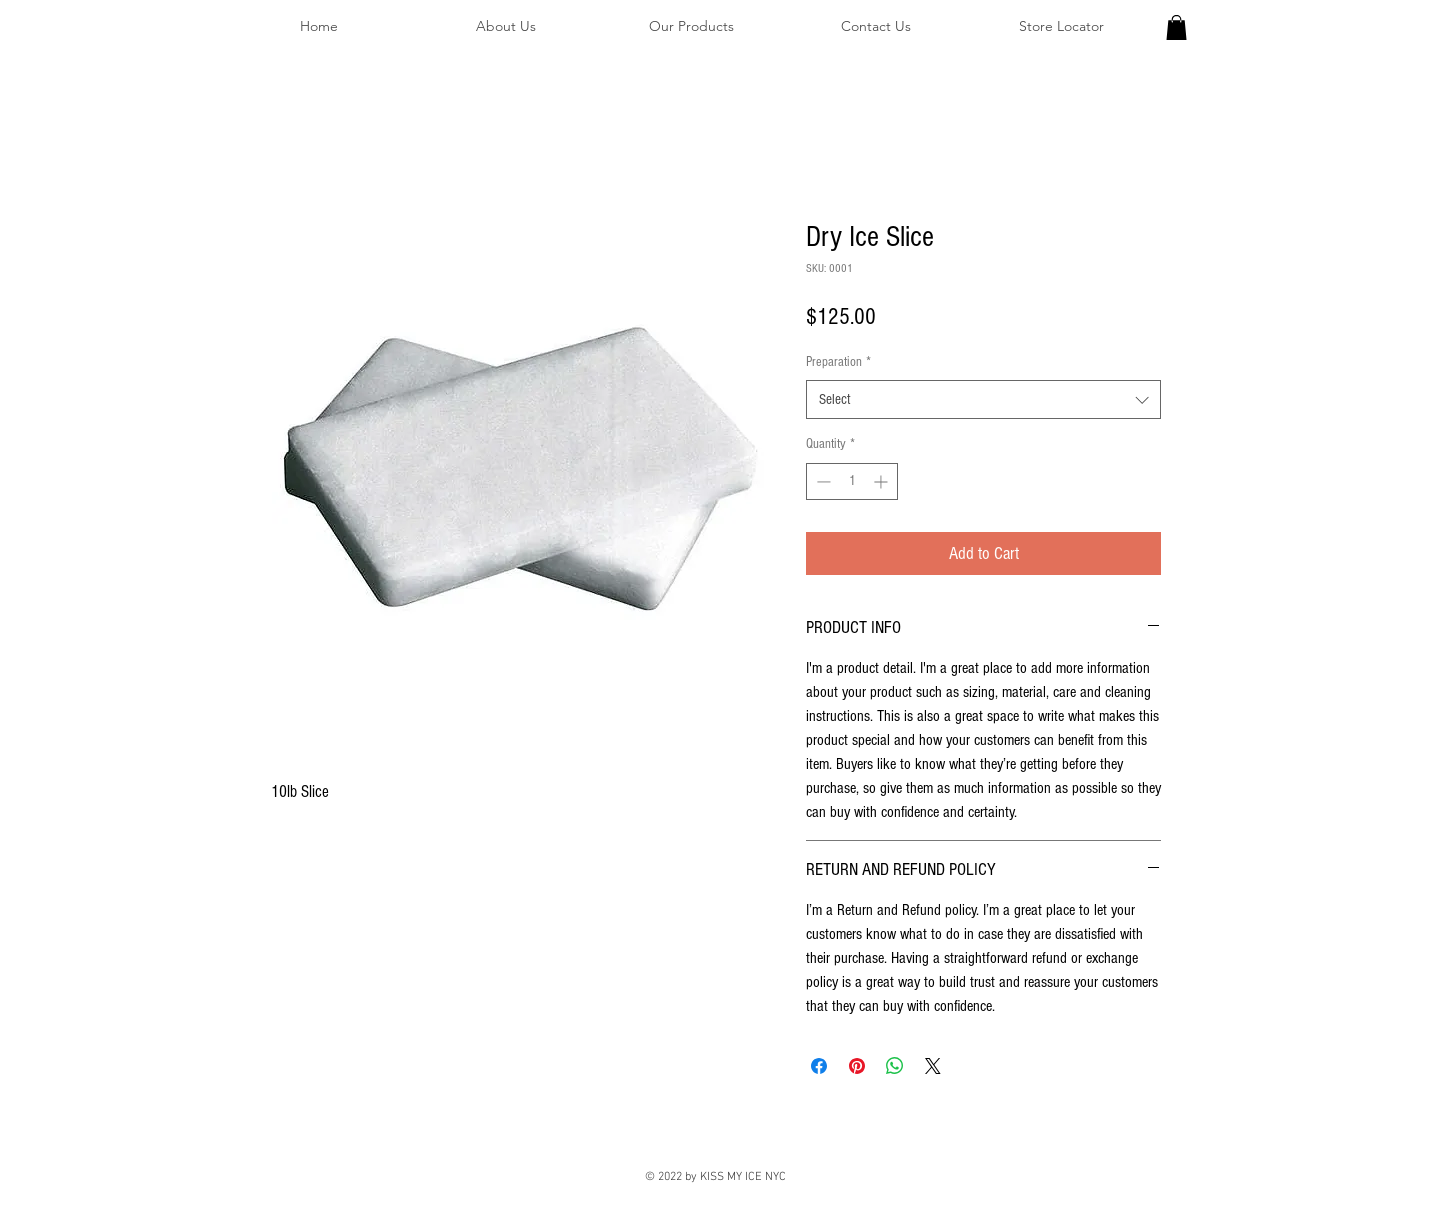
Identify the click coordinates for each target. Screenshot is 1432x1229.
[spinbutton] (852, 481)
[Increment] (882, 481)
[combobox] (983, 399)
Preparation (838, 362)
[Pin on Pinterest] (857, 1066)
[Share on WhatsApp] (895, 1066)
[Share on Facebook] (819, 1066)
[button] (1176, 27)
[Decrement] (821, 481)
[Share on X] (933, 1066)
